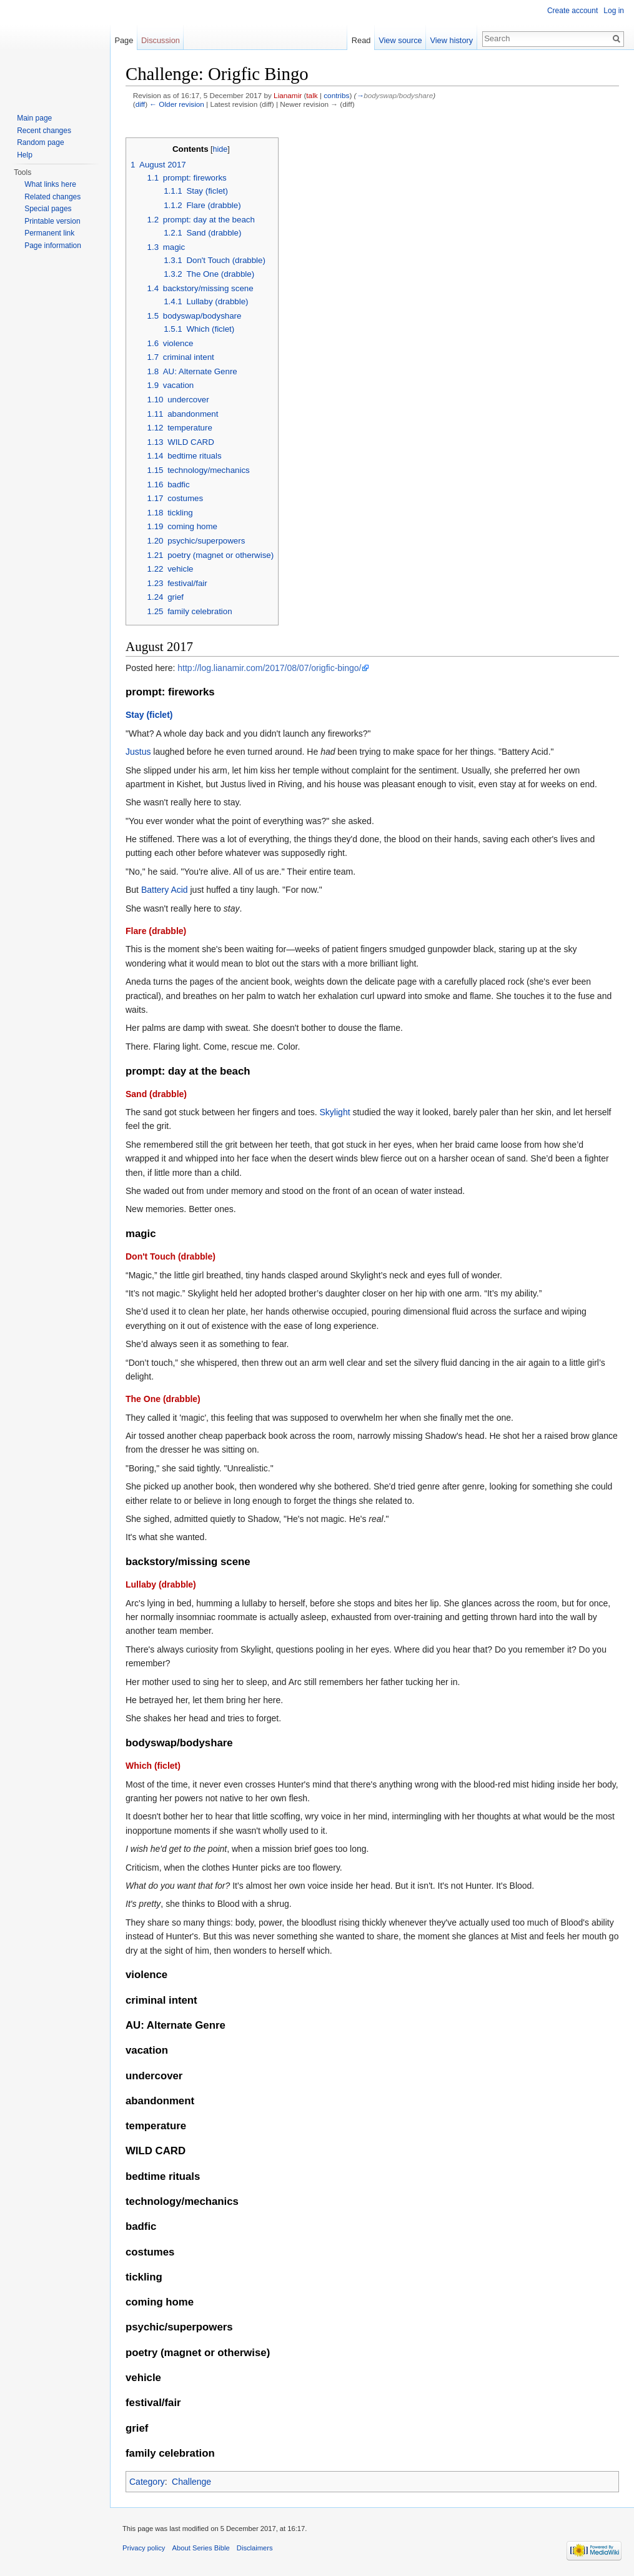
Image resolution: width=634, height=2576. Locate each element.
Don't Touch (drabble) (170, 1256)
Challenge (191, 2482)
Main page (34, 118)
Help (24, 155)
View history (451, 40)
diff (140, 104)
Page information (52, 245)
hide (220, 149)
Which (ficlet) (153, 1766)
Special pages (47, 208)
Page (123, 40)
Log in (613, 10)
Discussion (160, 40)
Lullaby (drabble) (161, 1584)
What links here (50, 184)
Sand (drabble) (156, 1094)
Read (361, 40)
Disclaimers (255, 2548)
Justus (138, 752)
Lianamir (288, 95)
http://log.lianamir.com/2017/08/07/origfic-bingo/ (269, 668)
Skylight (335, 1112)
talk (311, 95)
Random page (40, 142)
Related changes (52, 196)
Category (147, 2482)
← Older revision (176, 104)
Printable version (52, 221)
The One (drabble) (163, 1399)
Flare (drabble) (156, 931)
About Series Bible (201, 2548)
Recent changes (44, 130)
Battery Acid (164, 890)
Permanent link (49, 233)
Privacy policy (143, 2548)
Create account (572, 10)
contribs (336, 95)
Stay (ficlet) (149, 715)
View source (400, 40)
